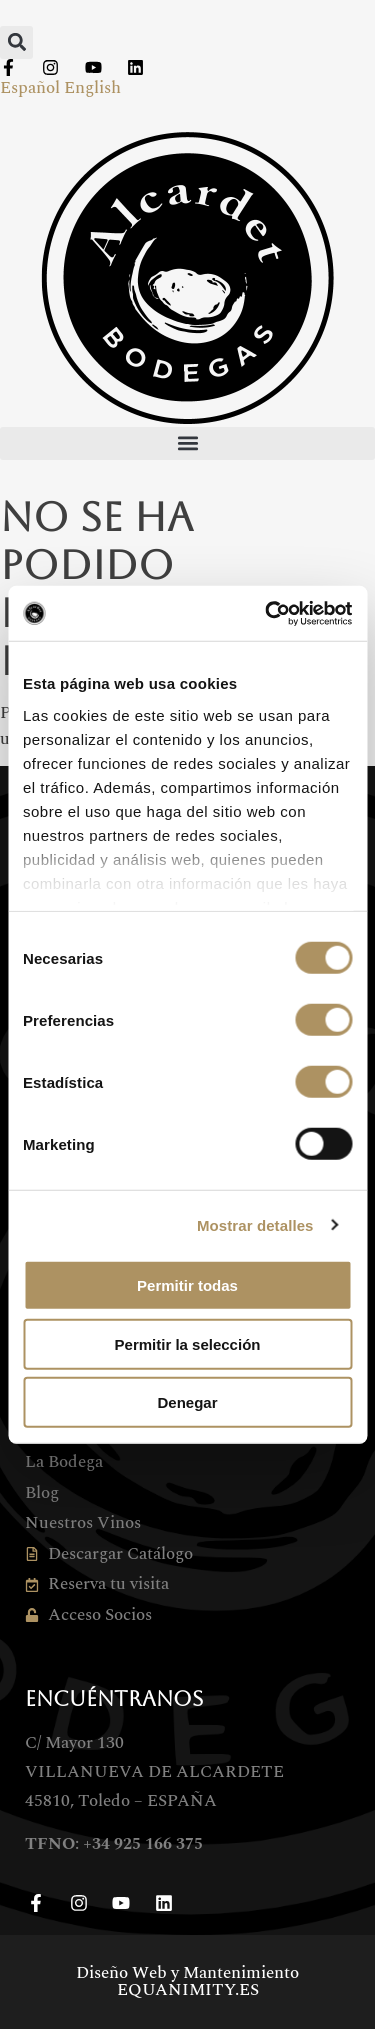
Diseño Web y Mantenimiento (187, 1981)
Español (30, 88)
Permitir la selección (188, 1343)
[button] (16, 42)
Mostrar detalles (255, 1224)
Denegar (187, 1402)
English (92, 88)
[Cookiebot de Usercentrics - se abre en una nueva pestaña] (267, 613)
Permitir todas (187, 1285)
